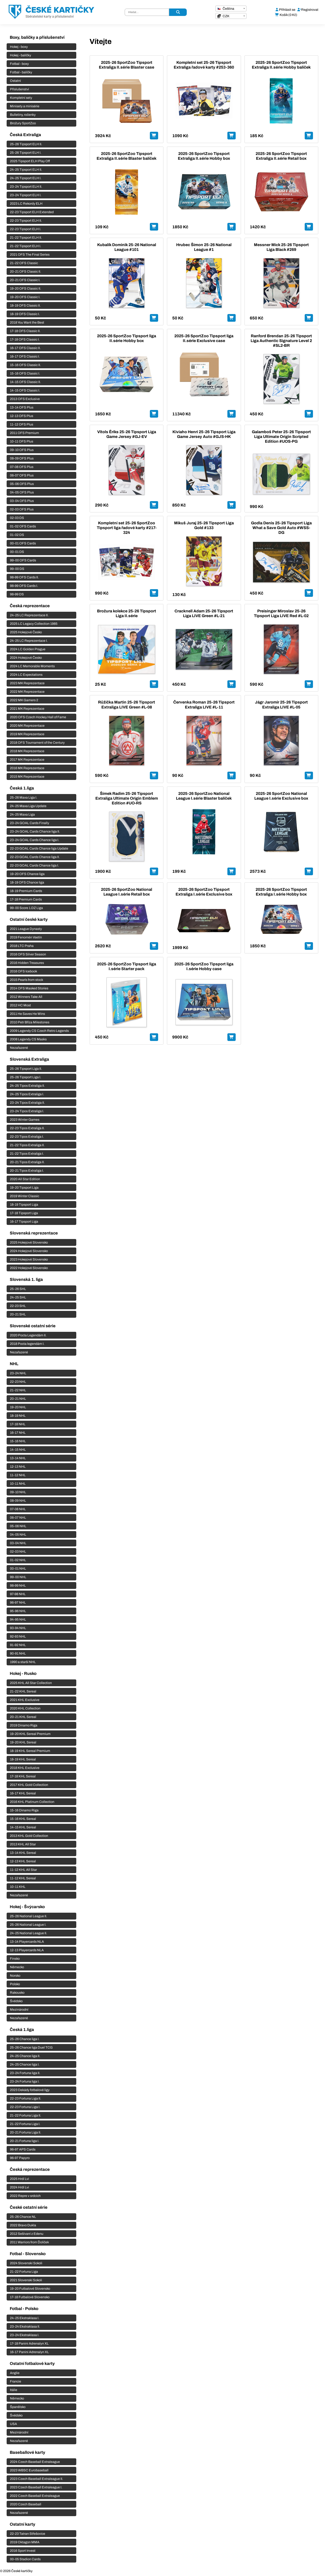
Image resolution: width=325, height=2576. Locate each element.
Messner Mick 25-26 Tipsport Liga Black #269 (281, 247)
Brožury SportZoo (23, 123)
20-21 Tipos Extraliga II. (27, 1162)
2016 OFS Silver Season (28, 954)
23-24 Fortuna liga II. (25, 2073)
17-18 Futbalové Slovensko (30, 2297)
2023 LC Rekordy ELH (26, 203)
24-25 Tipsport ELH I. (25, 178)
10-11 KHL (17, 1886)
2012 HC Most (20, 1005)
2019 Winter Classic (24, 1196)
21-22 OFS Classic (24, 263)
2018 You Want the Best (27, 322)
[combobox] (230, 8)
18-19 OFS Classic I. (25, 314)
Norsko (15, 1975)
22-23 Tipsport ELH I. (25, 229)
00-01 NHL (18, 1568)
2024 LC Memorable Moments (32, 666)
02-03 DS (17, 518)
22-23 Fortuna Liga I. (25, 2107)
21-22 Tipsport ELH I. (25, 246)
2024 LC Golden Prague (27, 649)
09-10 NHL (18, 1492)
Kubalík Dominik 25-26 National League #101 (126, 247)
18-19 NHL (18, 1415)
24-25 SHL (18, 1297)
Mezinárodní (19, 2009)
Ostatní (15, 80)
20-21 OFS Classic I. (25, 280)
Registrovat (307, 9)
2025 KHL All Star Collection (31, 1683)
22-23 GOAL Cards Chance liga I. (34, 865)
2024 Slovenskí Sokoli (26, 2263)
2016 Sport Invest (22, 2550)
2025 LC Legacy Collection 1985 (33, 623)
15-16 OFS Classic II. (25, 365)
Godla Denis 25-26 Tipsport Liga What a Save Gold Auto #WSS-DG (281, 528)
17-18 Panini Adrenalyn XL (29, 2343)
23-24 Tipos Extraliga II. (27, 1102)
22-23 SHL (18, 1306)
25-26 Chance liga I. (24, 2039)
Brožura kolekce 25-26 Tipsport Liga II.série (126, 613)
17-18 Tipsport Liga (24, 1213)
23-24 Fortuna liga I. (24, 2081)
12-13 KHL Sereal (23, 1861)
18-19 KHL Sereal (23, 1759)
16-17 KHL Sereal (23, 1793)
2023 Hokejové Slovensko (29, 1259)
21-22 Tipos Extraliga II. (27, 1145)
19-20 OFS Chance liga (27, 874)
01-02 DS (17, 535)
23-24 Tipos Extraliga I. (27, 1111)
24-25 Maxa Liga (22, 814)
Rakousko (17, 1992)
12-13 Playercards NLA (27, 1950)
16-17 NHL (18, 1432)
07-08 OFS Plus (21, 467)
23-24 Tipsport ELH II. (26, 186)
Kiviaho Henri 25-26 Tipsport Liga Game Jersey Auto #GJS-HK (203, 434)
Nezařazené (19, 1047)
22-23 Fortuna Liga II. (25, 2098)
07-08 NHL (18, 1509)
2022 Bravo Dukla (23, 2225)
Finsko (15, 1958)
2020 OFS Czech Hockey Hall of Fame (38, 717)
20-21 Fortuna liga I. (24, 2141)
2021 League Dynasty (26, 929)
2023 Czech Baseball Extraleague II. (36, 2479)
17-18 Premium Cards (26, 899)
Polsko (15, 1984)
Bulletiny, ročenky (23, 114)
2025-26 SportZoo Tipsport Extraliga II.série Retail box (281, 156)
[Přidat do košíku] (154, 135)
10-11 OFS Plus (21, 441)
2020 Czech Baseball (25, 2504)
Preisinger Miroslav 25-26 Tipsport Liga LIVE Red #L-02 (281, 613)
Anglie (14, 2373)
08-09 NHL (18, 1500)
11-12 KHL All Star (23, 1869)
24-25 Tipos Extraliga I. (27, 1094)
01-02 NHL (18, 1560)
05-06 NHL (18, 1526)
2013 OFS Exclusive (25, 399)
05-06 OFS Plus (22, 484)
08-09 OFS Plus (22, 458)
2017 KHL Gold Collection (29, 1785)
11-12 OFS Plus (21, 424)
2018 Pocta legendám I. (27, 1343)
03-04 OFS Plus (22, 501)
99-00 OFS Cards (23, 560)
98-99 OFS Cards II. (24, 577)
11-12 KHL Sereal (23, 1878)
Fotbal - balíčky (21, 72)
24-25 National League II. (28, 1933)
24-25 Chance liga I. (24, 2064)
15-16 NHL (18, 1441)
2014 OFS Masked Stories (29, 988)
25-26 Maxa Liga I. (23, 797)
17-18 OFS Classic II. (25, 331)
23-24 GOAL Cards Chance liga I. (34, 840)
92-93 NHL (18, 1636)
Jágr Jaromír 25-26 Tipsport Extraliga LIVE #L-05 (281, 704)
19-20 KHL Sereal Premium (30, 1734)
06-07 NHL (18, 1517)
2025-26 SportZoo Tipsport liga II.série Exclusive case (203, 338)
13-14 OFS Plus (21, 407)
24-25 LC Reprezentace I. (29, 640)
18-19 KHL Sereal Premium (30, 1751)
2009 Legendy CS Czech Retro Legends (39, 1030)
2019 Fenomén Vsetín (26, 937)
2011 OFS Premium (24, 433)
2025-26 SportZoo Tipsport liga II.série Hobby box (126, 338)
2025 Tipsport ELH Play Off (30, 161)
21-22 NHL (18, 1390)
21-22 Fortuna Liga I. (25, 2124)
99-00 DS (17, 569)
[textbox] (231, 9)
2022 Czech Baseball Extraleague (35, 2495)
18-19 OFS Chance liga (27, 882)
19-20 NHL (18, 1407)
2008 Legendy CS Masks (28, 1039)
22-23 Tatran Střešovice (27, 2533)
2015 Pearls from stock (26, 980)
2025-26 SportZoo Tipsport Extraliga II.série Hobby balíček (281, 64)
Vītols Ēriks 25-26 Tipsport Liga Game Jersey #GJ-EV (126, 434)
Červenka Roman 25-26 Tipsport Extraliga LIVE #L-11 (204, 704)
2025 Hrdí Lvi (19, 2179)
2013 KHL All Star (23, 1844)
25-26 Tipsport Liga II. (26, 1068)
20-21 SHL (18, 1314)
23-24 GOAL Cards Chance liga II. (35, 831)
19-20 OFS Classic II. (25, 288)
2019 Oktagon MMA (24, 2542)
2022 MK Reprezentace (27, 691)
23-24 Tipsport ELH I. (25, 195)
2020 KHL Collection (25, 1708)
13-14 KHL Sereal (23, 1852)
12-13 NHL (18, 1466)
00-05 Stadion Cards (25, 2559)
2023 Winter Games (24, 1119)
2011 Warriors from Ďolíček (29, 2242)
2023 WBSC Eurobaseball (29, 2470)
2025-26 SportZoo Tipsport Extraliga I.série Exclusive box (204, 891)
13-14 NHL (18, 1458)
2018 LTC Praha (22, 946)
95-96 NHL (18, 1611)
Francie (15, 2381)
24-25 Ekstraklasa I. (24, 2318)
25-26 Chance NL (23, 2216)
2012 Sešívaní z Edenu (26, 2233)
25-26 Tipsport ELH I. (25, 152)
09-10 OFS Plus (22, 450)
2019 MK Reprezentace (27, 734)
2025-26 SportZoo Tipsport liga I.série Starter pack (126, 966)
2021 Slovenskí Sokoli (26, 2280)
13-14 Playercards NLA (27, 1941)
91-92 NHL (18, 1645)
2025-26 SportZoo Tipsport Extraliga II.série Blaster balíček (126, 156)
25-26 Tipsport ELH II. (26, 144)
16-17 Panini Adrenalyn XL (29, 2352)
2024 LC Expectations (26, 674)
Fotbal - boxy (19, 63)
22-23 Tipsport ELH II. (26, 220)
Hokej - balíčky (20, 55)
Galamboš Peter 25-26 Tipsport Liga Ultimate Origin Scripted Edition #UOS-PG (281, 437)
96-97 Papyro (20, 2158)
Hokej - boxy (19, 46)
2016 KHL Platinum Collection (32, 1802)
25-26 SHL (18, 1289)
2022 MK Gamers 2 (24, 700)
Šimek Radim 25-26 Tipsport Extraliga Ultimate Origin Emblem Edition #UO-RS (126, 798)
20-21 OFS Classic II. (25, 271)
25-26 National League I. (28, 1924)
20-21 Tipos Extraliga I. (27, 1170)
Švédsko (16, 2001)
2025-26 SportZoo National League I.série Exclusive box (281, 795)
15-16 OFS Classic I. (25, 373)
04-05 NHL (18, 1534)
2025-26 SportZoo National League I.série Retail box (126, 891)
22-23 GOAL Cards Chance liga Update (39, 848)
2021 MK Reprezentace (27, 708)
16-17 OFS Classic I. (25, 356)
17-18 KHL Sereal (23, 1776)
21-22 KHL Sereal (23, 1691)
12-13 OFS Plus (21, 416)
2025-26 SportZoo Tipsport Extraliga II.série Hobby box (204, 156)
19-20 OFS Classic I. (25, 297)
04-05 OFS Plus (22, 492)
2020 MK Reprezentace (27, 725)
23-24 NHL (18, 1373)
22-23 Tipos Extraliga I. (27, 1136)
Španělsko (17, 2407)
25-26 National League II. (28, 1916)
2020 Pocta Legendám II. (28, 1335)
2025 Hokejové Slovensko (29, 1242)
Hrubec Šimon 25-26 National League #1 (204, 247)
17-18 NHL (17, 1424)
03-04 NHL (18, 1543)
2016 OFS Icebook (23, 971)
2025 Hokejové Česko (26, 632)
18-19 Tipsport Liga (24, 1204)
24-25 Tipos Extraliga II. (27, 1085)
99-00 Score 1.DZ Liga (26, 908)
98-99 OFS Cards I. (24, 585)
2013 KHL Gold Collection (29, 1835)
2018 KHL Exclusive (24, 1768)
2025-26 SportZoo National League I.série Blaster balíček (204, 795)
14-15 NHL (18, 1449)
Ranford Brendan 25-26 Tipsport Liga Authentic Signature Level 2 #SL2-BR (281, 341)
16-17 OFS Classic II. (25, 348)
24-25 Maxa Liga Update (28, 806)
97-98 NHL (18, 1594)
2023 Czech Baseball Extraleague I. (36, 2487)
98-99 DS (17, 594)
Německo (17, 1967)
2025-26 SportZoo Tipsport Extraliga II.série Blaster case (126, 64)
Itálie (13, 2390)
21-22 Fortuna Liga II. (25, 2115)
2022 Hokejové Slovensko (29, 1268)
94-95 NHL (18, 1619)
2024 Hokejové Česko (26, 657)
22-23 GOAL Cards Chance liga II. (35, 857)
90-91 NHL (18, 1653)
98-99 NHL (18, 1585)
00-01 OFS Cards (23, 543)
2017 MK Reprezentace (27, 759)
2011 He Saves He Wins (27, 1013)
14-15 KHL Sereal (23, 1827)
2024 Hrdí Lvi (19, 2187)
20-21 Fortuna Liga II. (25, 2132)
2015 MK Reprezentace (27, 776)
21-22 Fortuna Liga (24, 2271)
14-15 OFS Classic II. (25, 382)
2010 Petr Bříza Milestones (29, 1022)
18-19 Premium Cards (26, 891)
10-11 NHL (18, 1483)
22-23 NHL (18, 1381)
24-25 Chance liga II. (25, 2056)
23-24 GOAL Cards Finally (29, 823)
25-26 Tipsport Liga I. (25, 1077)
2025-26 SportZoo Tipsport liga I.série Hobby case (203, 966)
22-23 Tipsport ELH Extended (32, 212)
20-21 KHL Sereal (23, 1717)
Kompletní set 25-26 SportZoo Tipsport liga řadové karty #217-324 (126, 528)
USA (13, 2424)
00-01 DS (17, 552)
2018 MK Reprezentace (27, 751)
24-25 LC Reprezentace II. (29, 615)
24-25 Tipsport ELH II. (26, 169)
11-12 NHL (18, 1475)
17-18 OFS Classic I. (25, 339)
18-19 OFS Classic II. (25, 305)
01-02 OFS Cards (23, 526)
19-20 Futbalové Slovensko (30, 2288)
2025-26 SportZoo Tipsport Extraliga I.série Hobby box (281, 891)
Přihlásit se (285, 9)
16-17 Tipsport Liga (24, 1221)
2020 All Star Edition (25, 1179)
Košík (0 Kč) (288, 15)
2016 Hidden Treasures (27, 963)
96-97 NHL (18, 1602)
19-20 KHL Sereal (23, 1742)
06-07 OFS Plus (22, 475)
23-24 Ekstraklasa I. (24, 2335)
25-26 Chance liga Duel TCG (31, 2047)
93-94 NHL (18, 1628)
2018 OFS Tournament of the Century (37, 742)
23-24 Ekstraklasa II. (25, 2326)
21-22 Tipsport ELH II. (26, 237)
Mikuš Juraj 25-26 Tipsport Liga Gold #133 (204, 525)
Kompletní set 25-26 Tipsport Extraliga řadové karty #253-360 (204, 64)
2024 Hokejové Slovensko (29, 1251)
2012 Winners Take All (26, 996)
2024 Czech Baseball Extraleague (35, 2462)
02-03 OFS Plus (22, 509)
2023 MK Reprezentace (27, 683)
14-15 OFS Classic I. (25, 390)
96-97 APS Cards (22, 2149)
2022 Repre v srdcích (25, 2196)
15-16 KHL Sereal (23, 1818)
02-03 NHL (18, 1551)
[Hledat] (178, 12)
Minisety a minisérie (24, 106)
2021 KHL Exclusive (24, 1700)
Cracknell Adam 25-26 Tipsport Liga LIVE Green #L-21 (204, 613)
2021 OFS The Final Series (30, 254)
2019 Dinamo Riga (23, 1725)
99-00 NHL (18, 1577)
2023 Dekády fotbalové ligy (30, 2090)
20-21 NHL (18, 1398)
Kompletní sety (21, 97)
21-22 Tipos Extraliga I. (27, 1153)
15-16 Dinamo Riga (24, 1810)
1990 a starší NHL (23, 1662)
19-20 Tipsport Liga (24, 1187)
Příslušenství (19, 89)
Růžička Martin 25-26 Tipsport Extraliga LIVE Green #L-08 (126, 704)
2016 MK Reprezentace (27, 768)
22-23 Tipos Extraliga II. (27, 1128)
